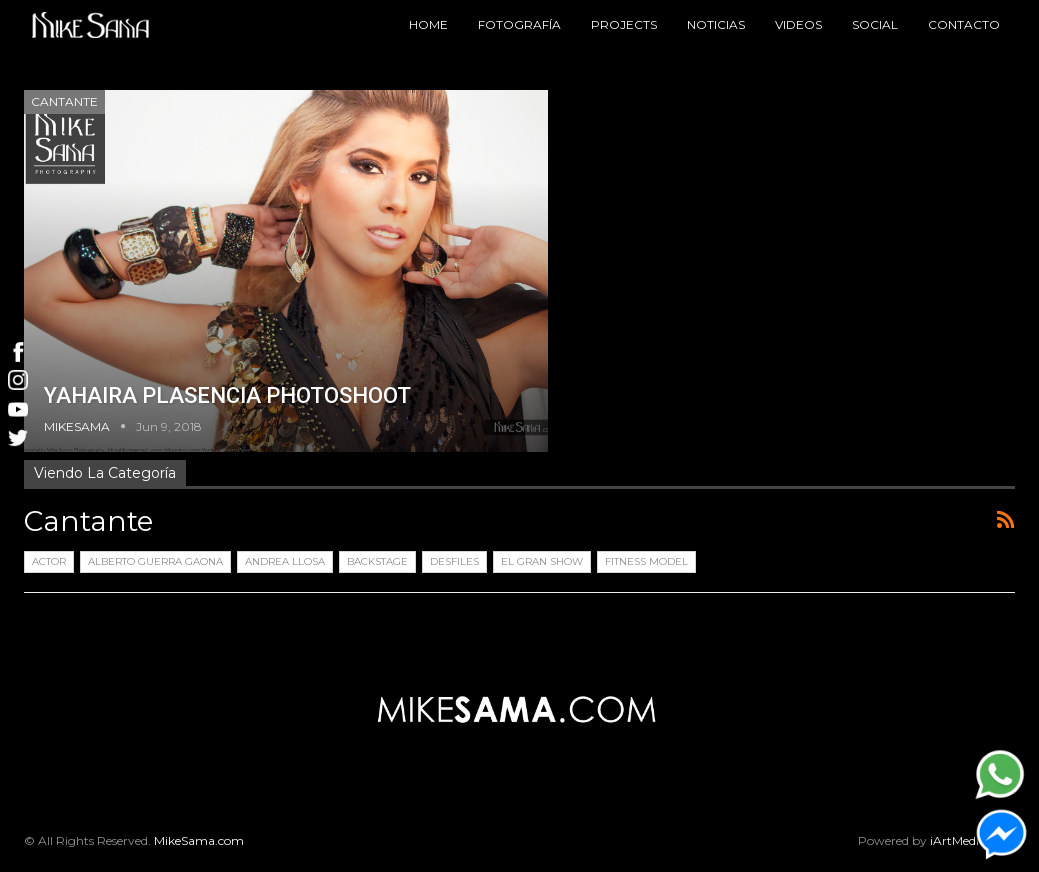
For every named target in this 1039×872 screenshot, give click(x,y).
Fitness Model (646, 561)
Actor (49, 561)
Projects (624, 24)
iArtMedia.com (972, 840)
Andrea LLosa (285, 561)
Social (875, 24)
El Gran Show (542, 561)
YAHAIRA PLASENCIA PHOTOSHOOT (227, 395)
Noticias (716, 24)
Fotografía (519, 24)
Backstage (377, 561)
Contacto (964, 24)
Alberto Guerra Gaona (155, 561)
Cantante (64, 101)
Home (428, 24)
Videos (798, 24)
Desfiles (454, 561)
